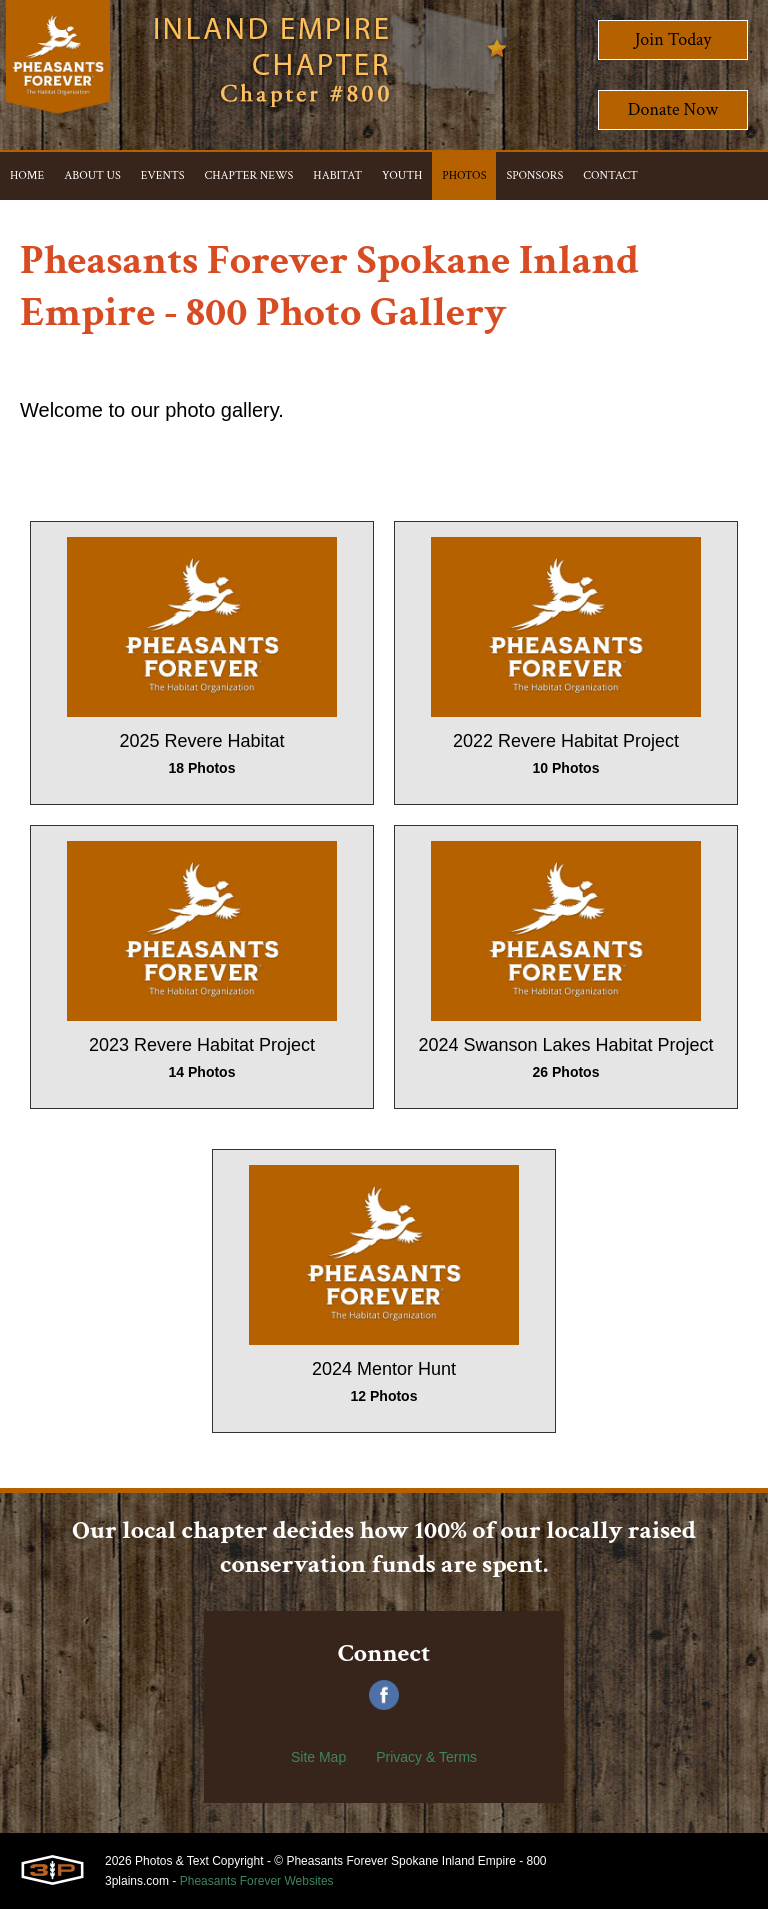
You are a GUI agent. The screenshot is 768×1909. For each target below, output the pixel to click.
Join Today (673, 39)
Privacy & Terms (426, 1757)
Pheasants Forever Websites (257, 1881)
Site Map (318, 1757)
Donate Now (673, 109)
